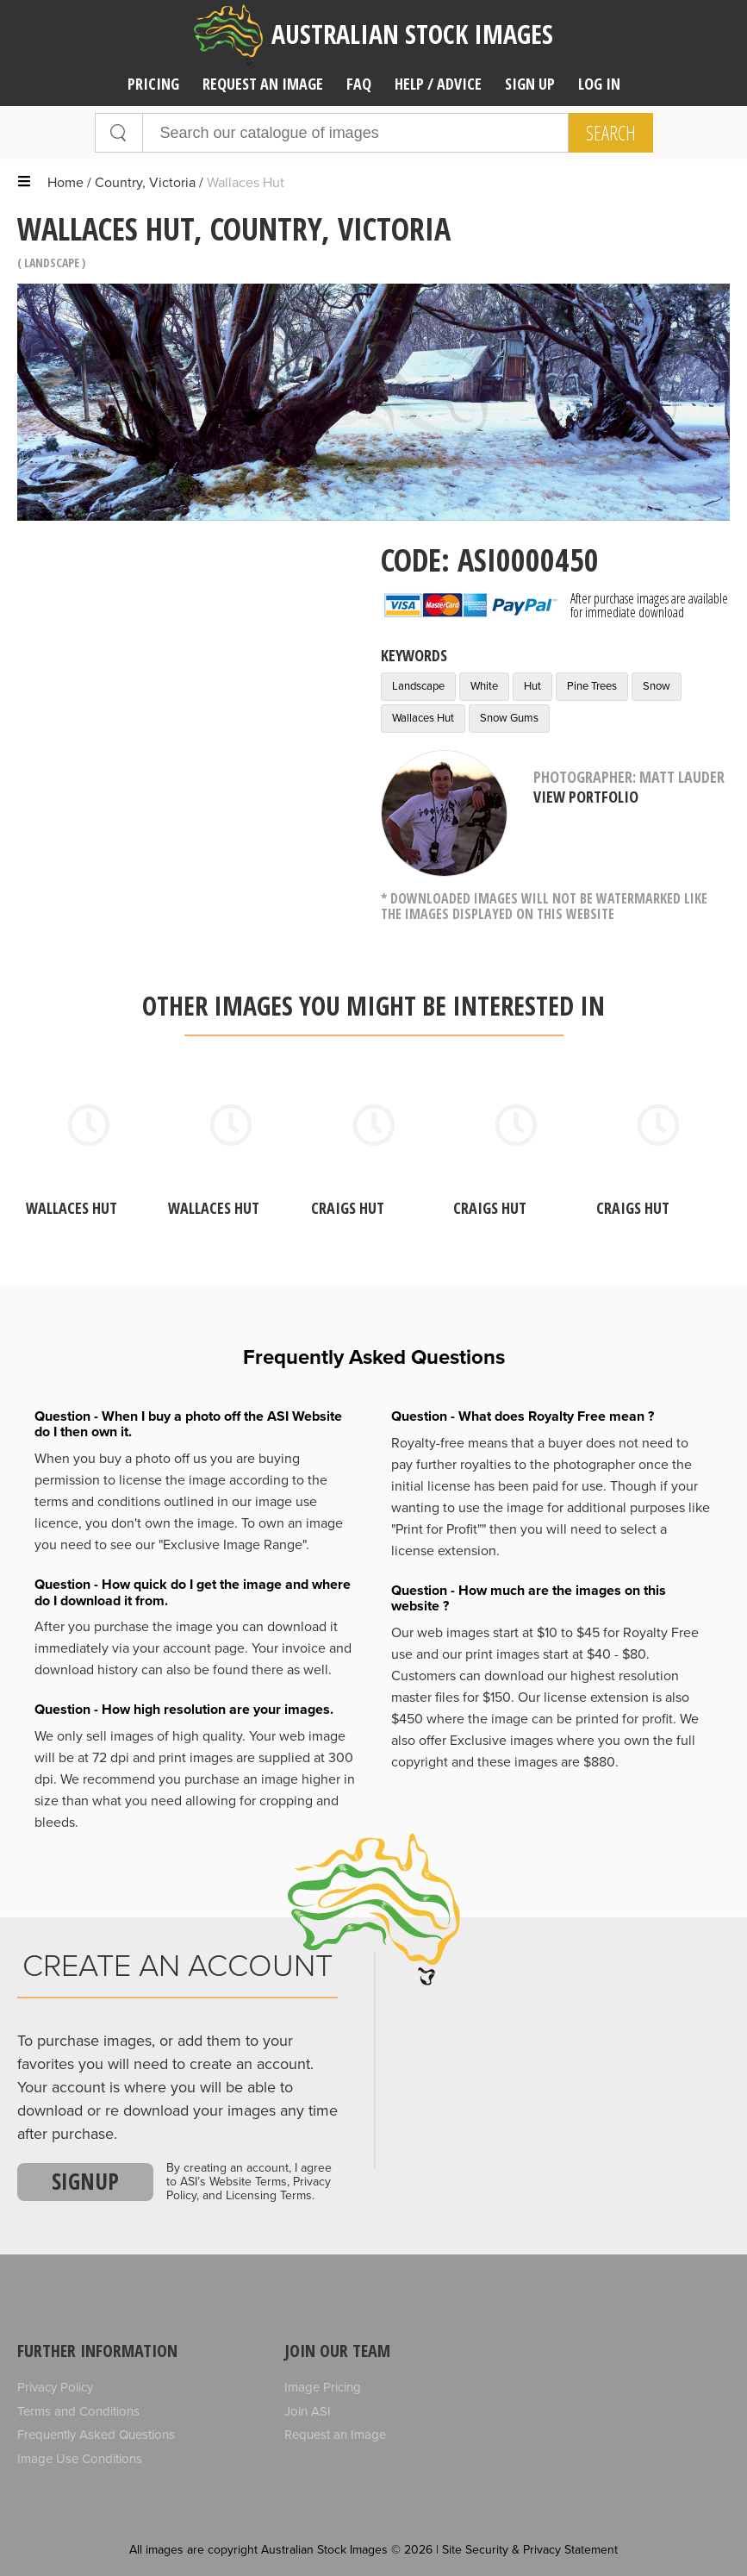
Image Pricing (322, 2387)
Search (611, 133)
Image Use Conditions (79, 2459)
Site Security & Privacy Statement (530, 2549)
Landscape (51, 262)
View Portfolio (585, 796)
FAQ (358, 83)
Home (65, 182)
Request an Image (335, 2434)
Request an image (262, 83)
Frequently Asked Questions (96, 2434)
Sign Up (530, 83)
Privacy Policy (55, 2387)
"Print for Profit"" (438, 1529)
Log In (599, 83)
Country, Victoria (145, 182)
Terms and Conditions (78, 2411)
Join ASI (307, 2411)
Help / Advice (438, 83)
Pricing (153, 83)
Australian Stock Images (373, 35)
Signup (85, 2181)
